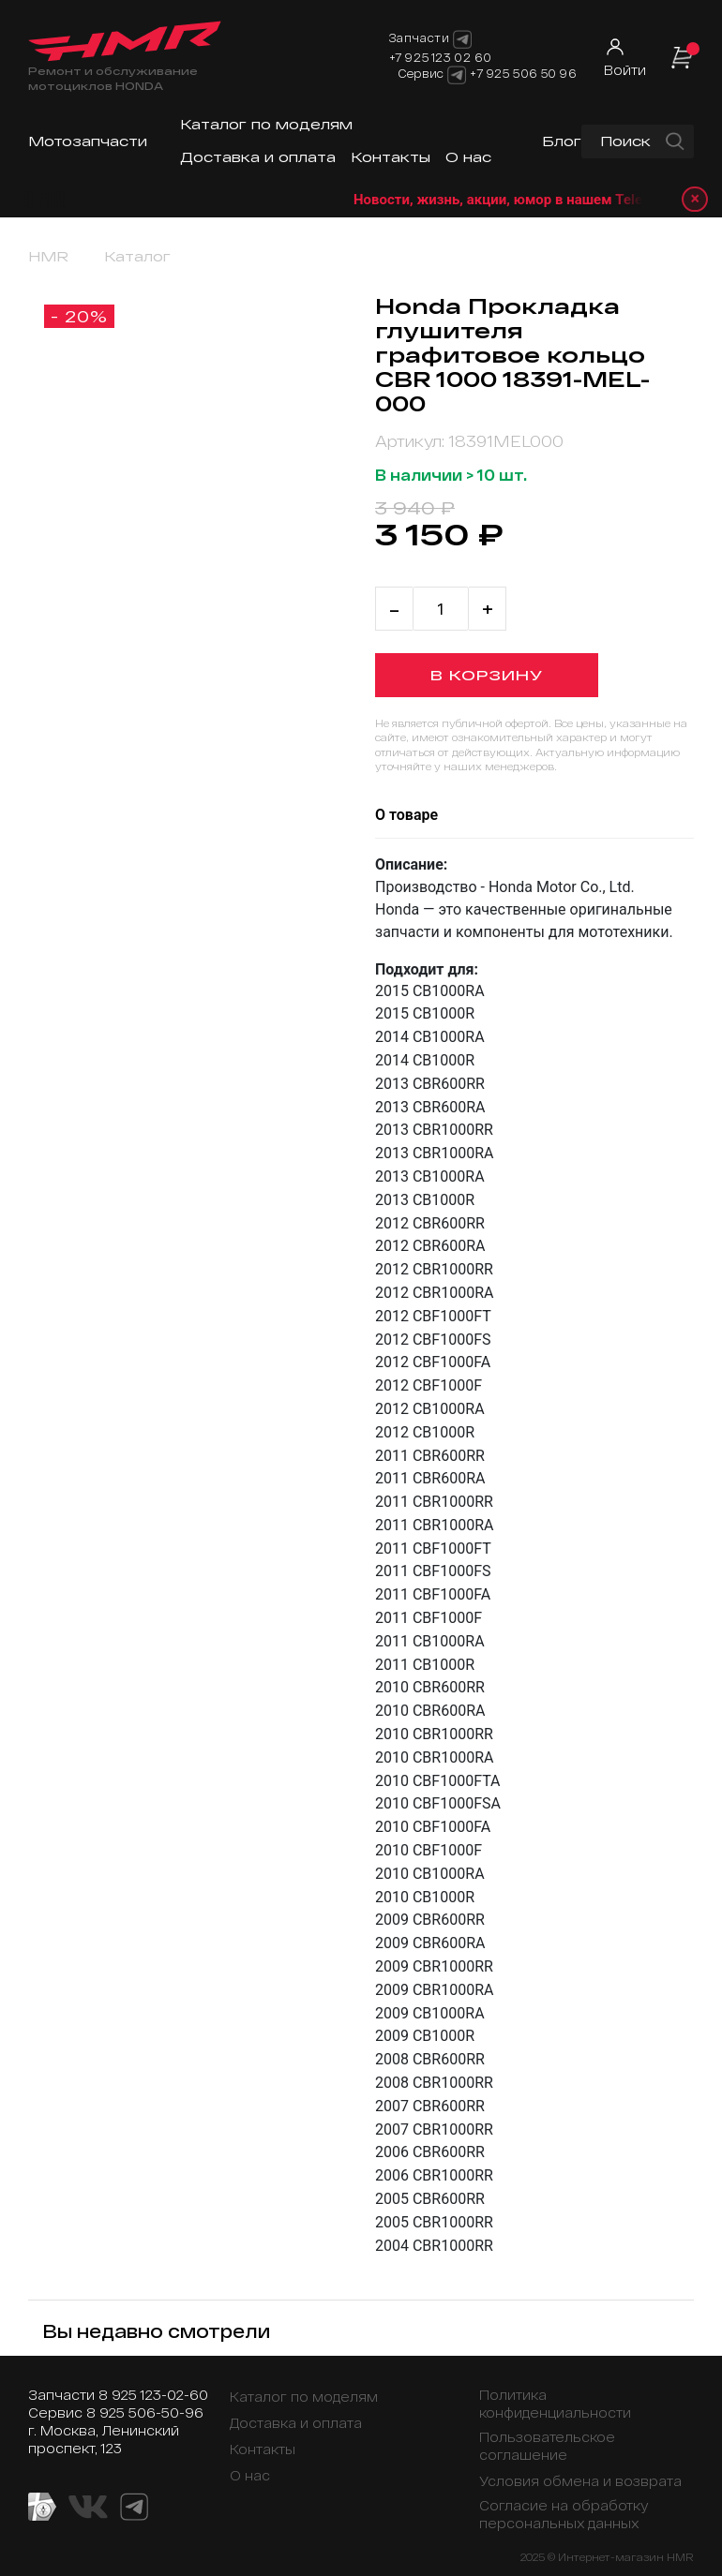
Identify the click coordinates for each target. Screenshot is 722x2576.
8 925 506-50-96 (144, 2412)
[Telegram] (456, 75)
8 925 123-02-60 (153, 2395)
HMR (48, 256)
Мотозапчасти (87, 141)
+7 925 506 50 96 (523, 73)
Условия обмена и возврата (580, 2481)
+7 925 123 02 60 (440, 57)
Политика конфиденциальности (555, 2403)
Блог (561, 141)
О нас (468, 157)
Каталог (137, 256)
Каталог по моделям (266, 124)
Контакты (390, 157)
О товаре (406, 815)
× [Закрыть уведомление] (694, 199)
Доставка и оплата (258, 157)
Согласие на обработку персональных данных (564, 2514)
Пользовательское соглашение (547, 2446)
